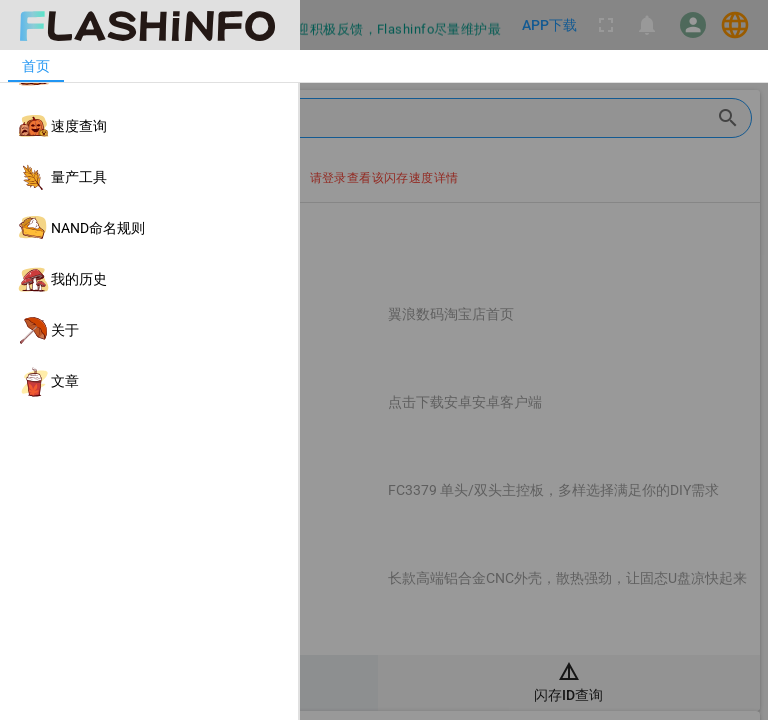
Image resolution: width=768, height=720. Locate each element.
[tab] (36, 66)
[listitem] (149, 75)
